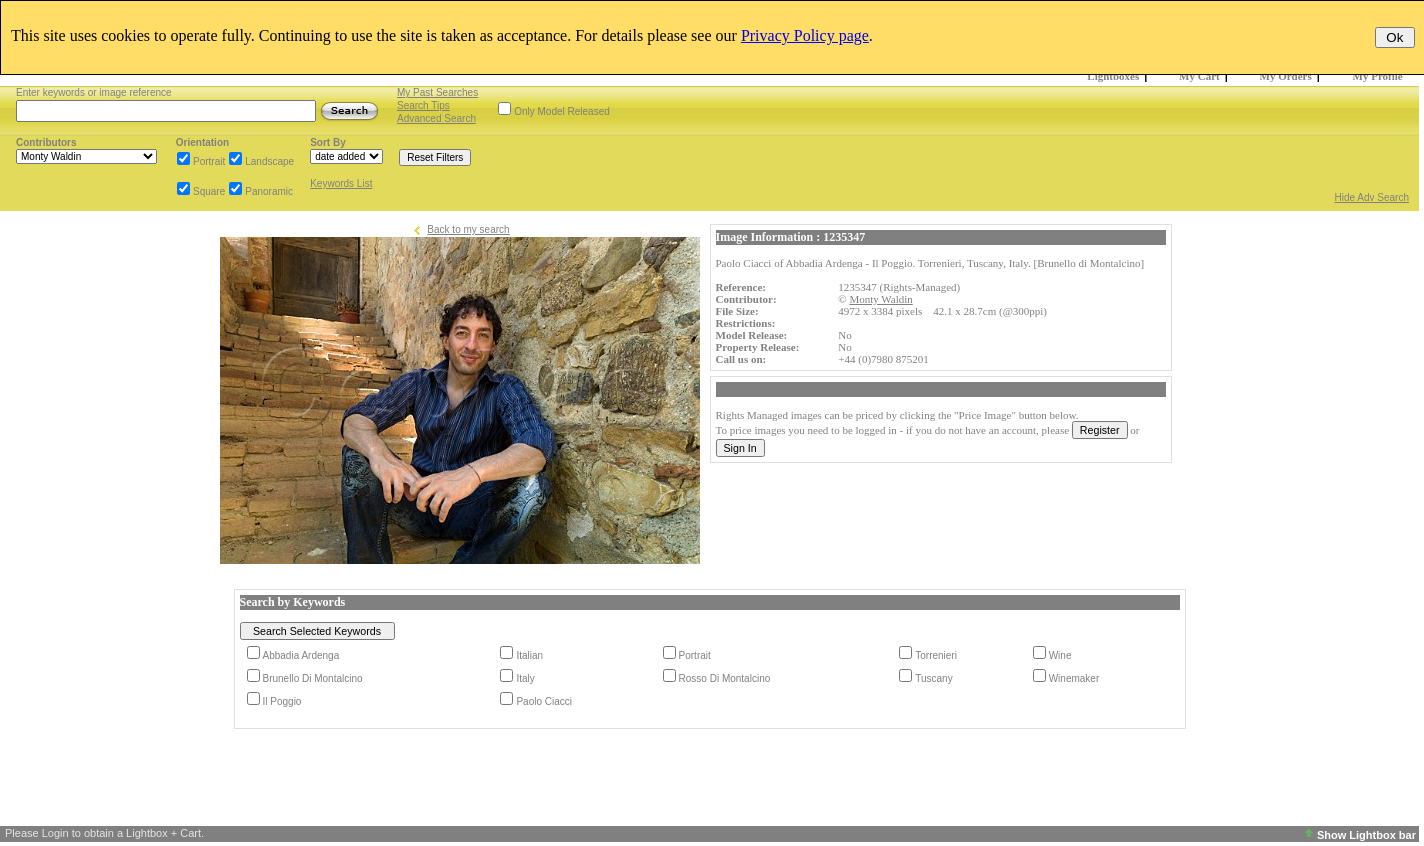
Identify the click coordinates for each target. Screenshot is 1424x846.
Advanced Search (436, 118)
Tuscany (933, 678)
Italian (529, 655)
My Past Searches (437, 92)
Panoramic (269, 191)
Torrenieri (936, 655)
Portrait (209, 161)
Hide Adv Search (1372, 197)
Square (209, 191)
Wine (1060, 655)
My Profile (1378, 76)
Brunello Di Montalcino (313, 678)
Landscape (269, 161)
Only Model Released (562, 111)
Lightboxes (1113, 76)
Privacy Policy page (805, 35)
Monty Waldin (880, 299)
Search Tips (423, 105)
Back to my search (468, 229)
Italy (525, 678)
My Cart (1199, 76)
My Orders (1286, 76)
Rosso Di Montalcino (725, 678)
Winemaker (1074, 678)
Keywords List (341, 183)
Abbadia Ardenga (301, 655)
